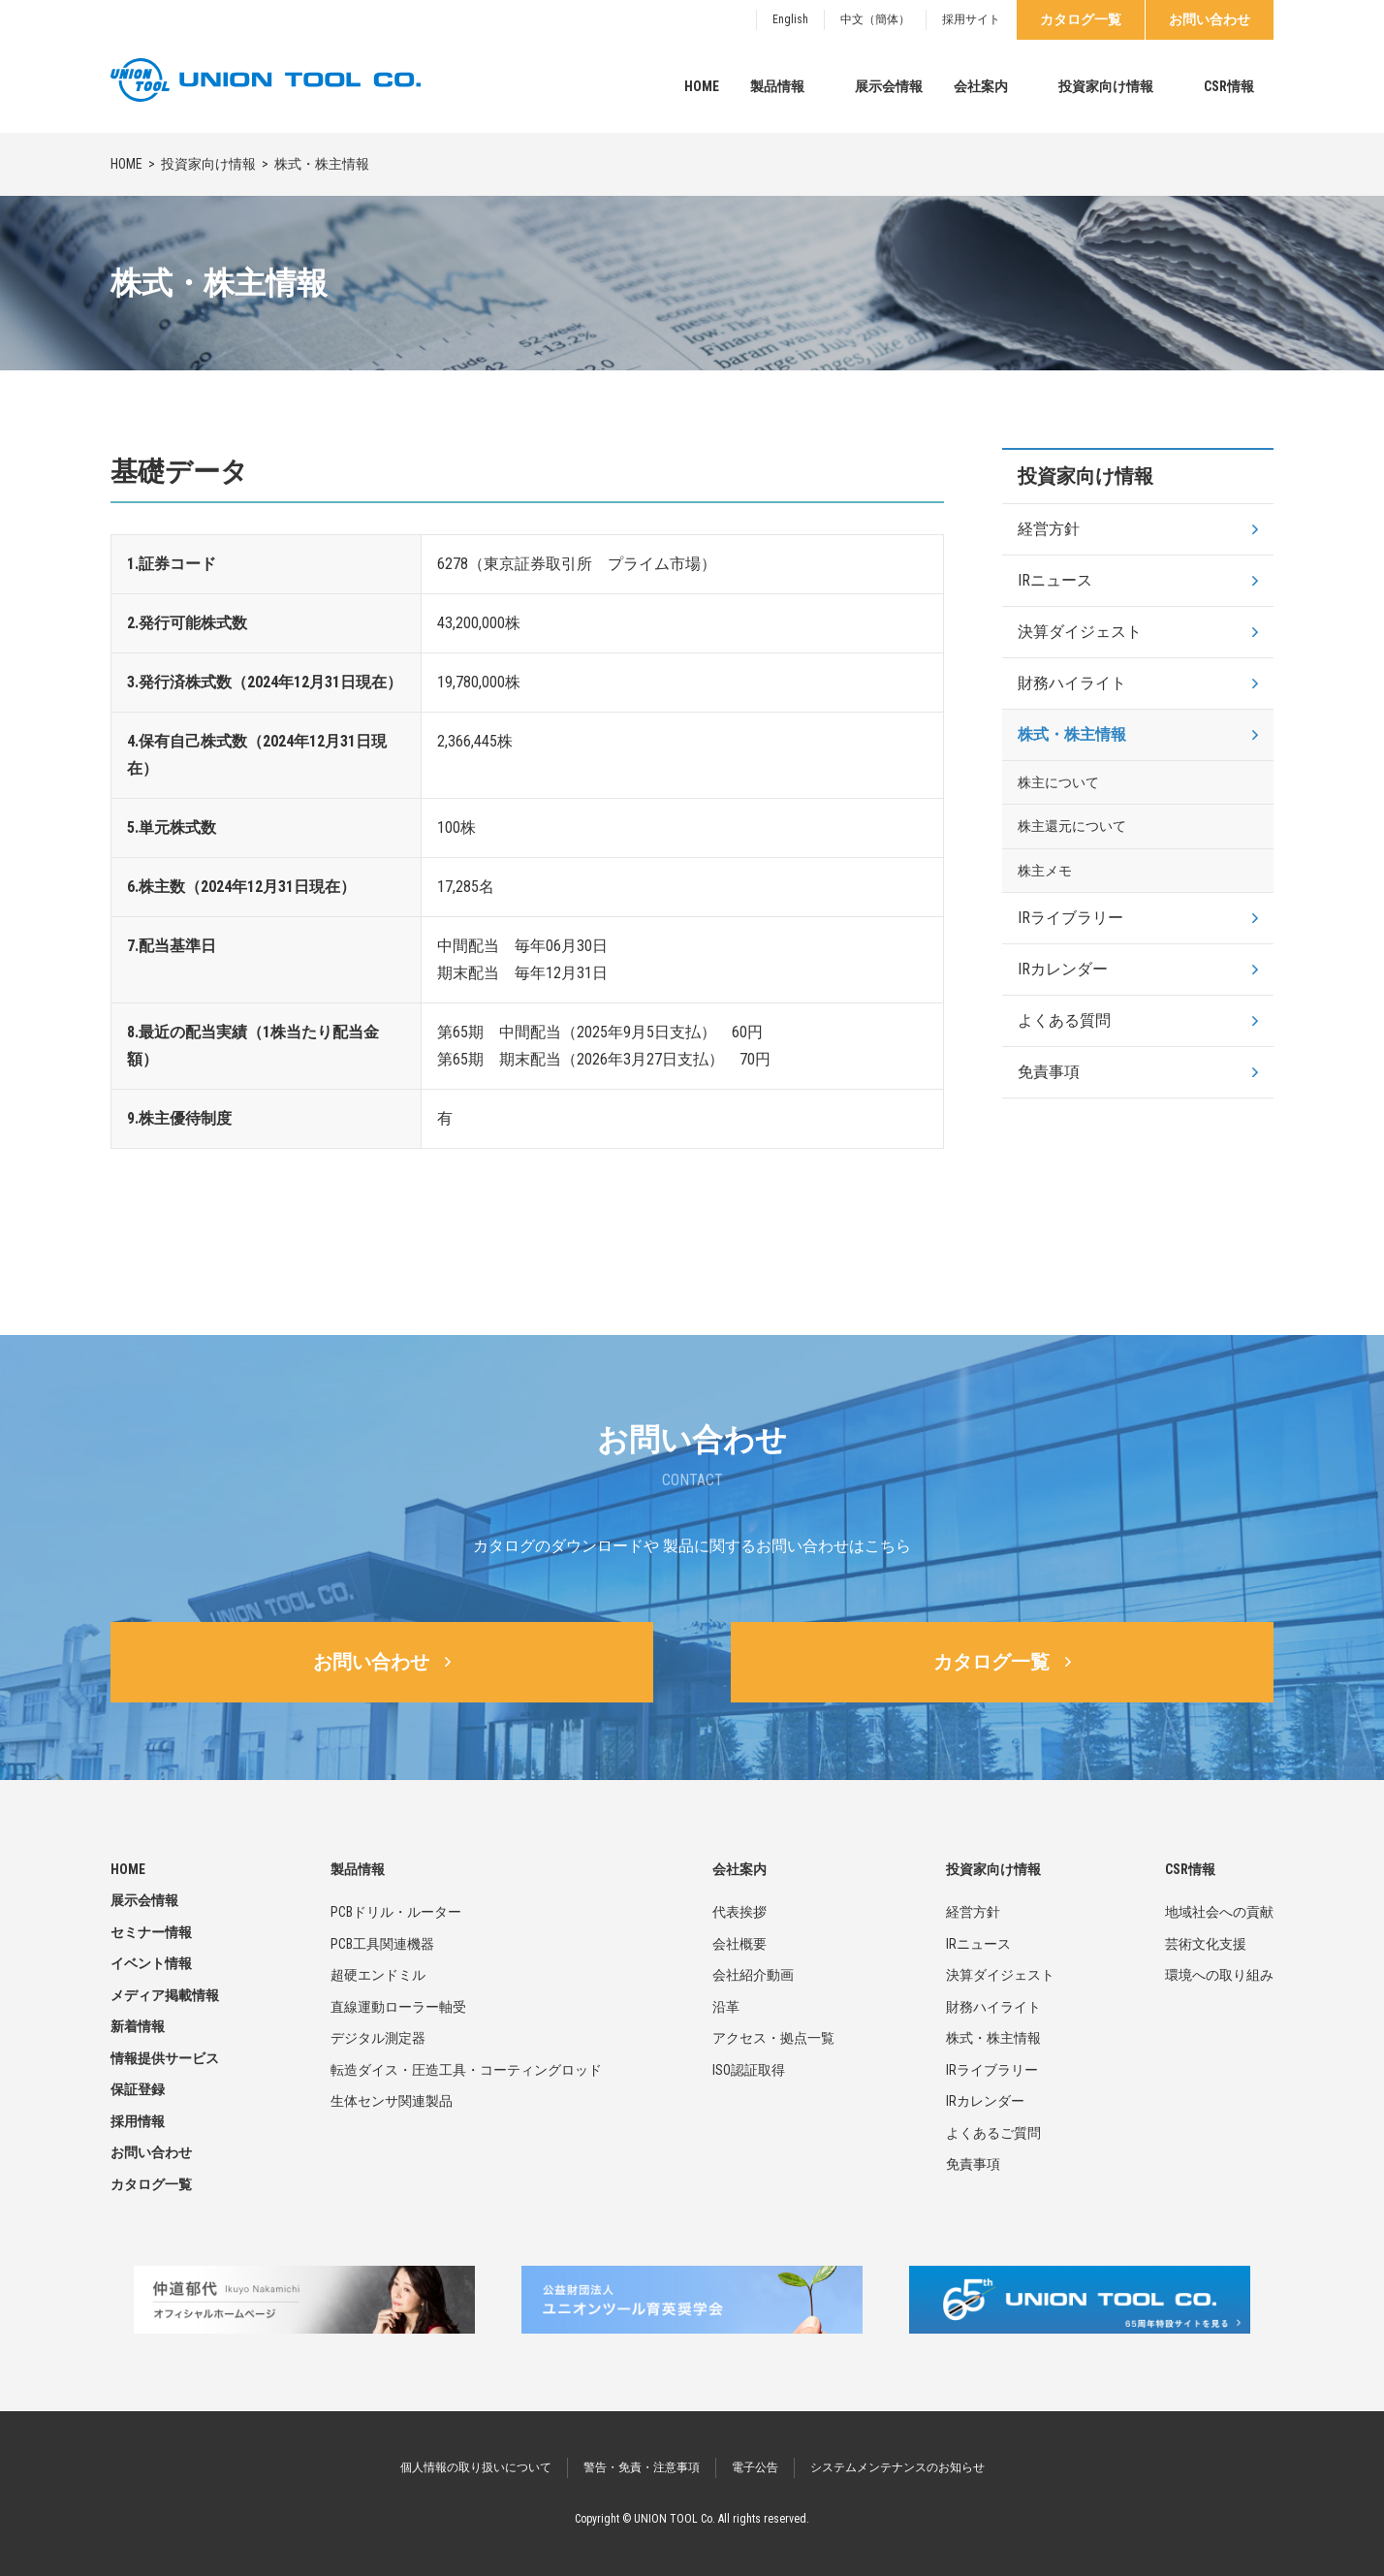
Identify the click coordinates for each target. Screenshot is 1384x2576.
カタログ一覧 (1080, 19)
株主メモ (1045, 870)
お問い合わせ (1209, 19)
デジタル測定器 (377, 2038)
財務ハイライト (1072, 683)
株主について (1058, 782)
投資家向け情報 (1105, 86)
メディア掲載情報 (164, 1995)
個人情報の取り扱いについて (475, 2467)
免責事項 (1049, 1072)
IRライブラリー (1070, 917)
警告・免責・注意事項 (641, 2467)
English (790, 19)
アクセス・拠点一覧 (773, 2038)
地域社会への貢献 (1219, 1912)
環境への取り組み (1219, 1975)
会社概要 (739, 1944)
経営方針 (1049, 529)
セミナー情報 (151, 1932)
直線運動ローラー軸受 (398, 2007)
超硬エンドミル (377, 1975)
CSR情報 (1229, 86)
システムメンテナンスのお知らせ (897, 2467)
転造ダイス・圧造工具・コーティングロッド (466, 2070)
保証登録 (137, 2089)
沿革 (725, 2007)
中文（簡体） (875, 19)
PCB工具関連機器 (382, 1944)
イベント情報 (151, 1963)
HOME (701, 86)
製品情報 (777, 86)
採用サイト (971, 19)
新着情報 (137, 2026)
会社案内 (981, 86)
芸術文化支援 (1205, 1944)
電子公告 (755, 2467)
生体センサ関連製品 (391, 2101)
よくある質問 (1064, 1020)
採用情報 (137, 2121)
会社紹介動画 (753, 1975)
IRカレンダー (1063, 969)
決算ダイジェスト (1080, 631)
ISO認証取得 (748, 2070)
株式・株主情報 (1072, 734)
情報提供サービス (164, 2058)
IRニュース (1055, 580)
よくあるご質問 (993, 2133)
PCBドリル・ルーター (395, 1912)
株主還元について (1072, 826)
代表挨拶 (739, 1912)
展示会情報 (889, 86)
